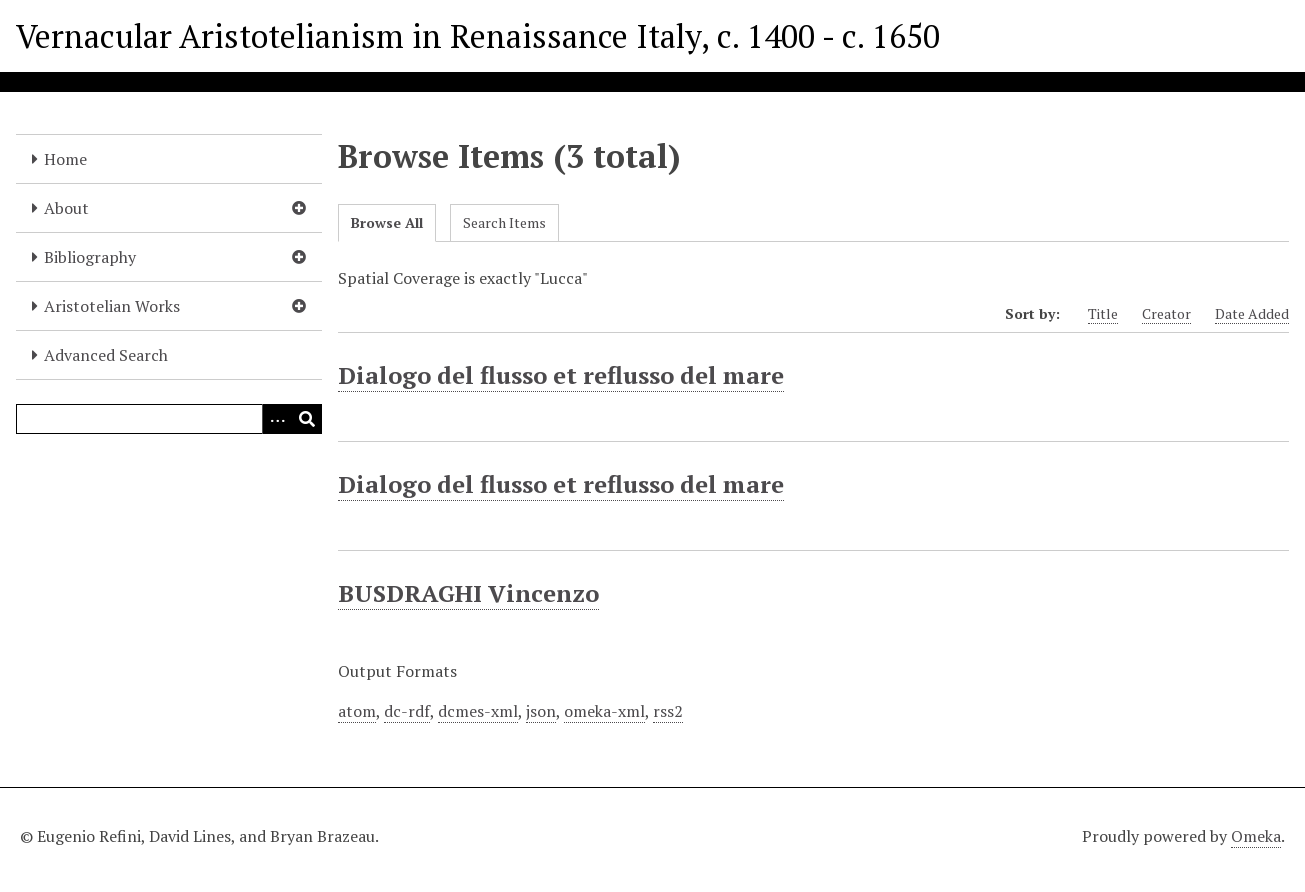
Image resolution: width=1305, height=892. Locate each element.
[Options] (277, 419)
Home (65, 159)
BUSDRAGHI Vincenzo (468, 593)
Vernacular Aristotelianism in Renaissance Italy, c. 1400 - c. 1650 (478, 36)
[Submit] (307, 419)
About (66, 208)
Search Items (504, 222)
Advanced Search (106, 355)
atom (357, 711)
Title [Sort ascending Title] (1103, 313)
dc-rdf (407, 711)
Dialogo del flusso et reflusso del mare (561, 375)
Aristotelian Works (112, 306)
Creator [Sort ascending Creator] (1166, 313)
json (541, 711)
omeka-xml (604, 711)
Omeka (1256, 836)
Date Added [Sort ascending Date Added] (1252, 313)
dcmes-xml (478, 711)
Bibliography (90, 257)
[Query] (169, 419)
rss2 (668, 711)
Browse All (387, 222)
